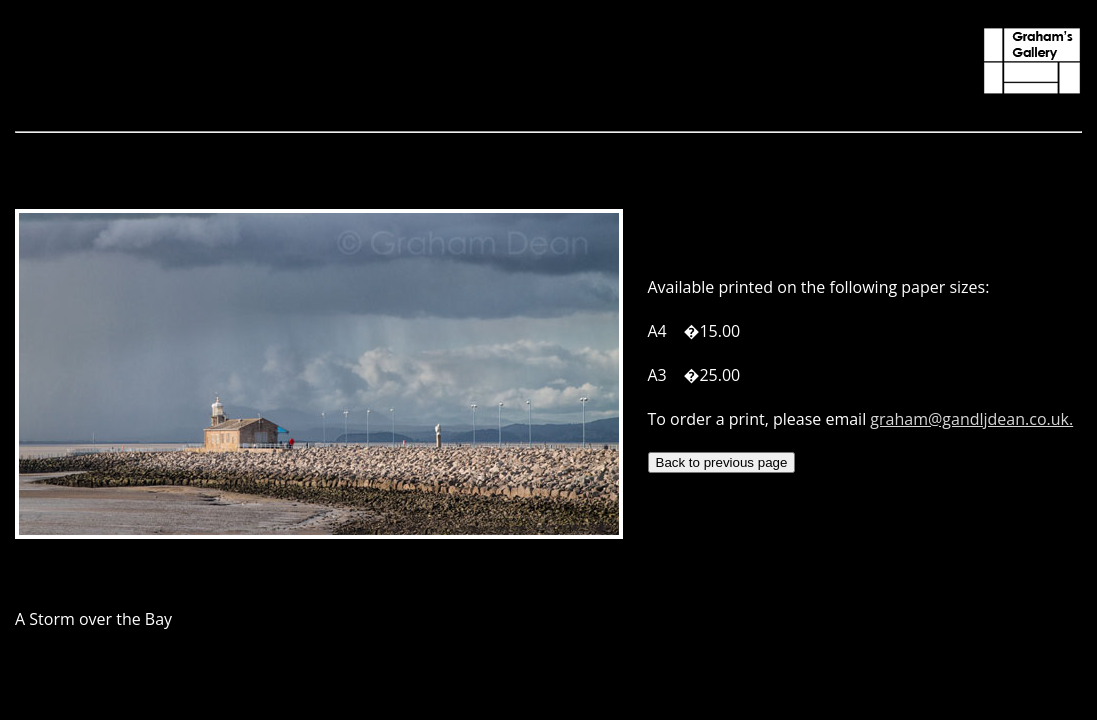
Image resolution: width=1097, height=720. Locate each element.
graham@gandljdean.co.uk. (971, 419)
